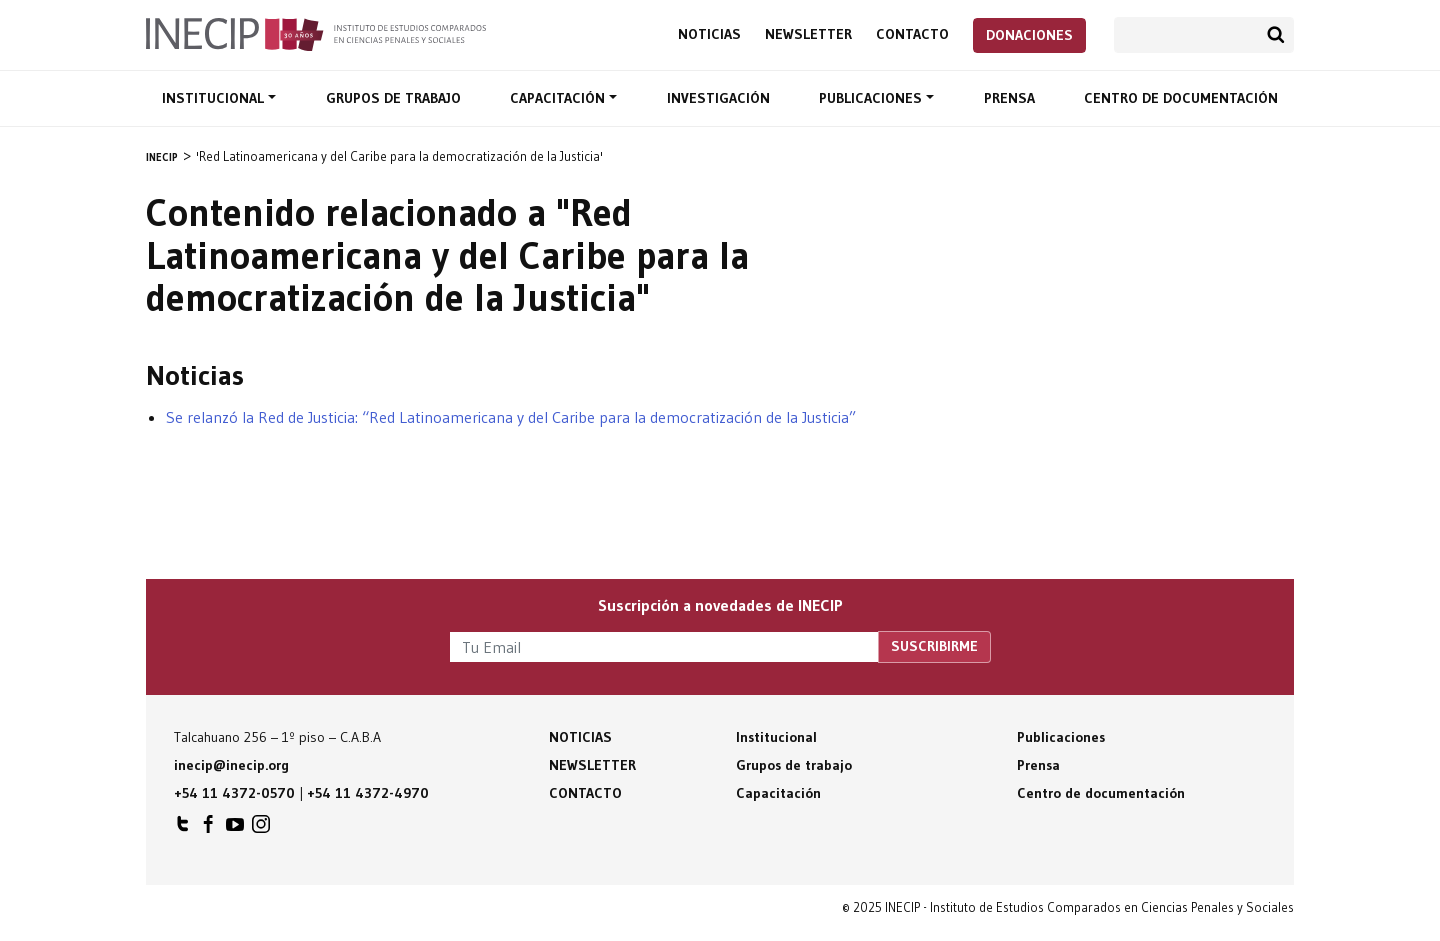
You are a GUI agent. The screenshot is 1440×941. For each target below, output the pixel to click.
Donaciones (1029, 35)
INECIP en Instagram (261, 829)
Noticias (709, 34)
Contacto (912, 34)
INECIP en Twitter (183, 829)
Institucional (215, 98)
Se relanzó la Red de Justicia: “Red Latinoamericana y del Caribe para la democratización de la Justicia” (511, 417)
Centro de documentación (1181, 98)
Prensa (1009, 98)
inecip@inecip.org (231, 765)
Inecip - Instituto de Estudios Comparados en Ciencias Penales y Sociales (316, 33)
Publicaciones (872, 98)
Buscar (1276, 35)
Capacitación (559, 98)
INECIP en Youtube (235, 829)
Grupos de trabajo (393, 98)
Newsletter (808, 34)
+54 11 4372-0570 (234, 793)
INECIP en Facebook (209, 829)
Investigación (718, 98)
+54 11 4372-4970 (368, 793)
